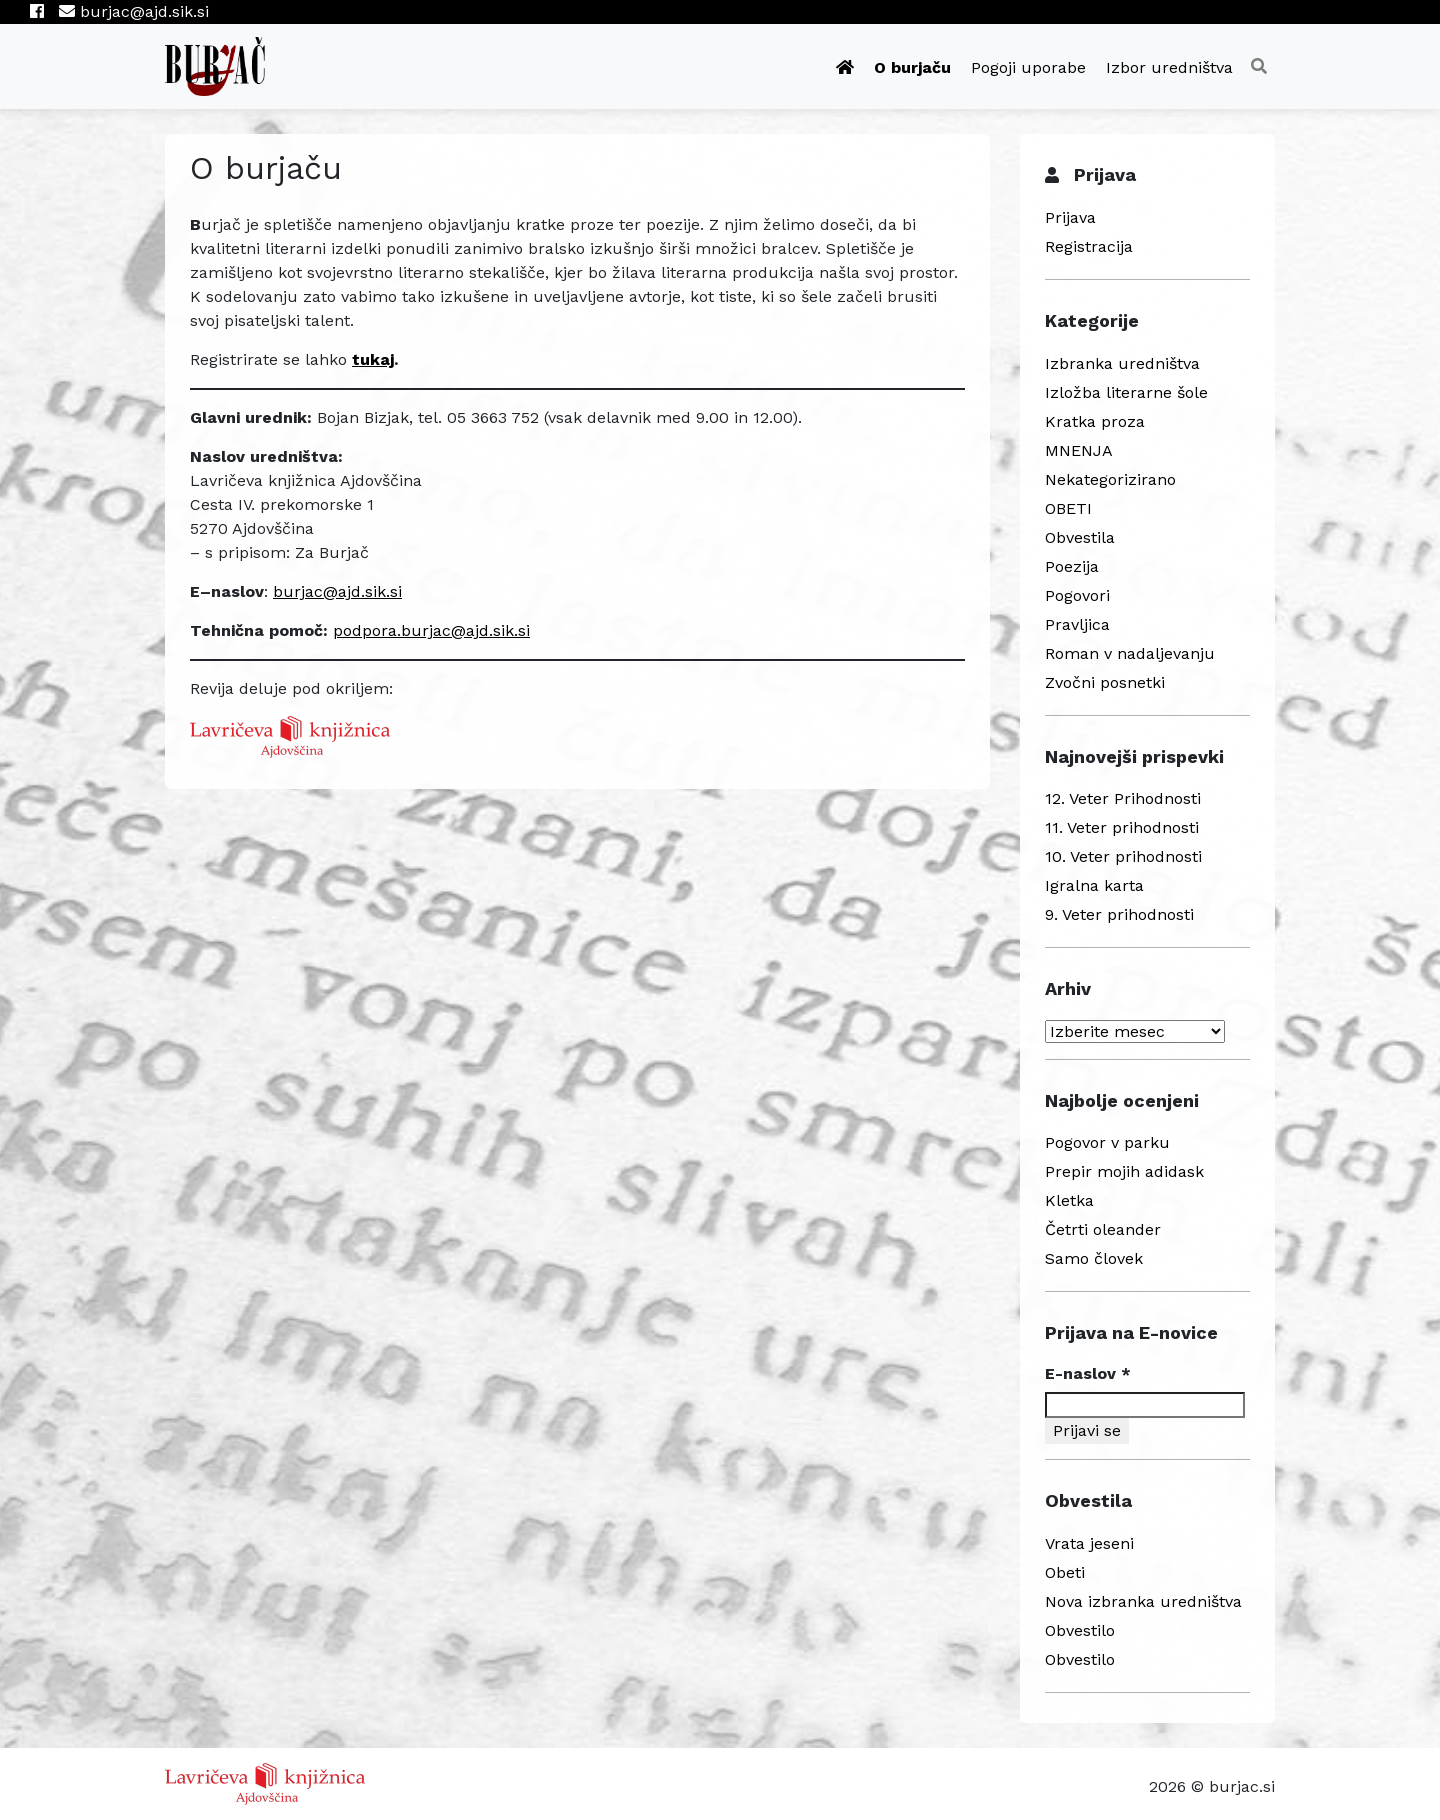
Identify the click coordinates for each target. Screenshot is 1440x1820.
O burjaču (912, 67)
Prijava (1070, 217)
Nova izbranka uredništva (1143, 1601)
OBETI (1068, 508)
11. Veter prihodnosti (1122, 827)
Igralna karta (1094, 885)
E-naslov (1088, 1373)
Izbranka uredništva (1122, 363)
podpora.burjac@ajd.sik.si (431, 630)
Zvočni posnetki (1105, 682)
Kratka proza (1095, 421)
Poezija (1072, 566)
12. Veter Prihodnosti (1123, 798)
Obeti (1065, 1572)
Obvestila (1080, 537)
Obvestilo (1080, 1630)
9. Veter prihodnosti (1119, 914)
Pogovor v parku (1107, 1142)
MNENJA (1079, 450)
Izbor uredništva (1169, 67)
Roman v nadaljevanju (1130, 653)
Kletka (1069, 1200)
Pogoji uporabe (1028, 67)
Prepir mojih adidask (1124, 1171)
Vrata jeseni (1089, 1543)
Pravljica (1077, 624)
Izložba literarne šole (1126, 392)
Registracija (1089, 246)
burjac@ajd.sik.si (134, 11)
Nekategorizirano (1110, 479)
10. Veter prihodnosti (1123, 856)
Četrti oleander (1103, 1229)
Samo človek (1094, 1258)
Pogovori (1077, 595)
